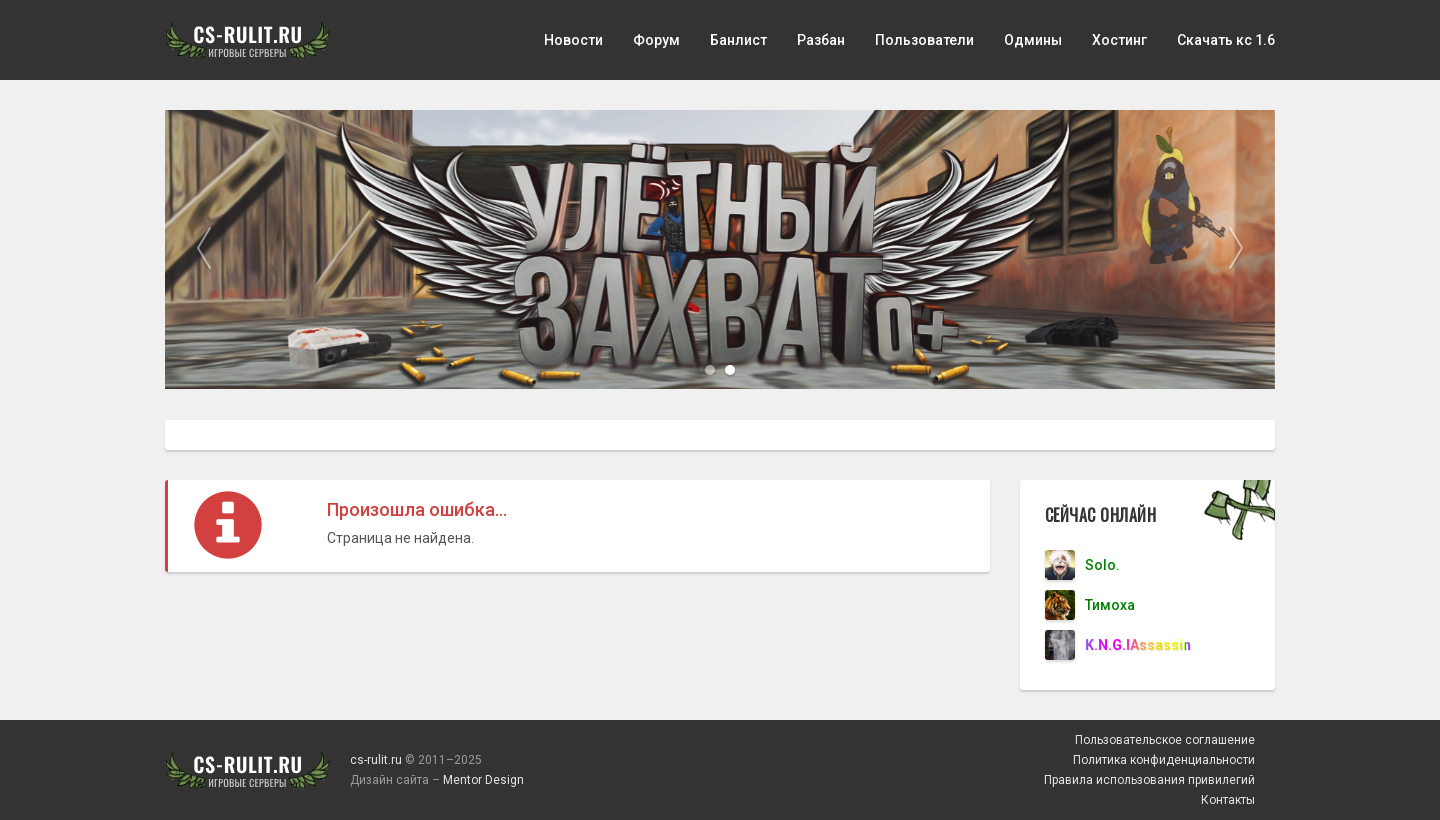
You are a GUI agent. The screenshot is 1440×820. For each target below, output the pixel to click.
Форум (656, 40)
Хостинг (1119, 40)
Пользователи (924, 40)
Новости (573, 40)
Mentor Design (483, 780)
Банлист (738, 40)
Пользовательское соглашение (1165, 740)
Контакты (1228, 800)
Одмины (1033, 40)
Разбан (821, 40)
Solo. (1102, 565)
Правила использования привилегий (1149, 780)
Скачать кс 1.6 (1226, 40)
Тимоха (1110, 605)
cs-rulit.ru (376, 760)
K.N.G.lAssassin (1138, 645)
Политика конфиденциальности (1164, 760)
